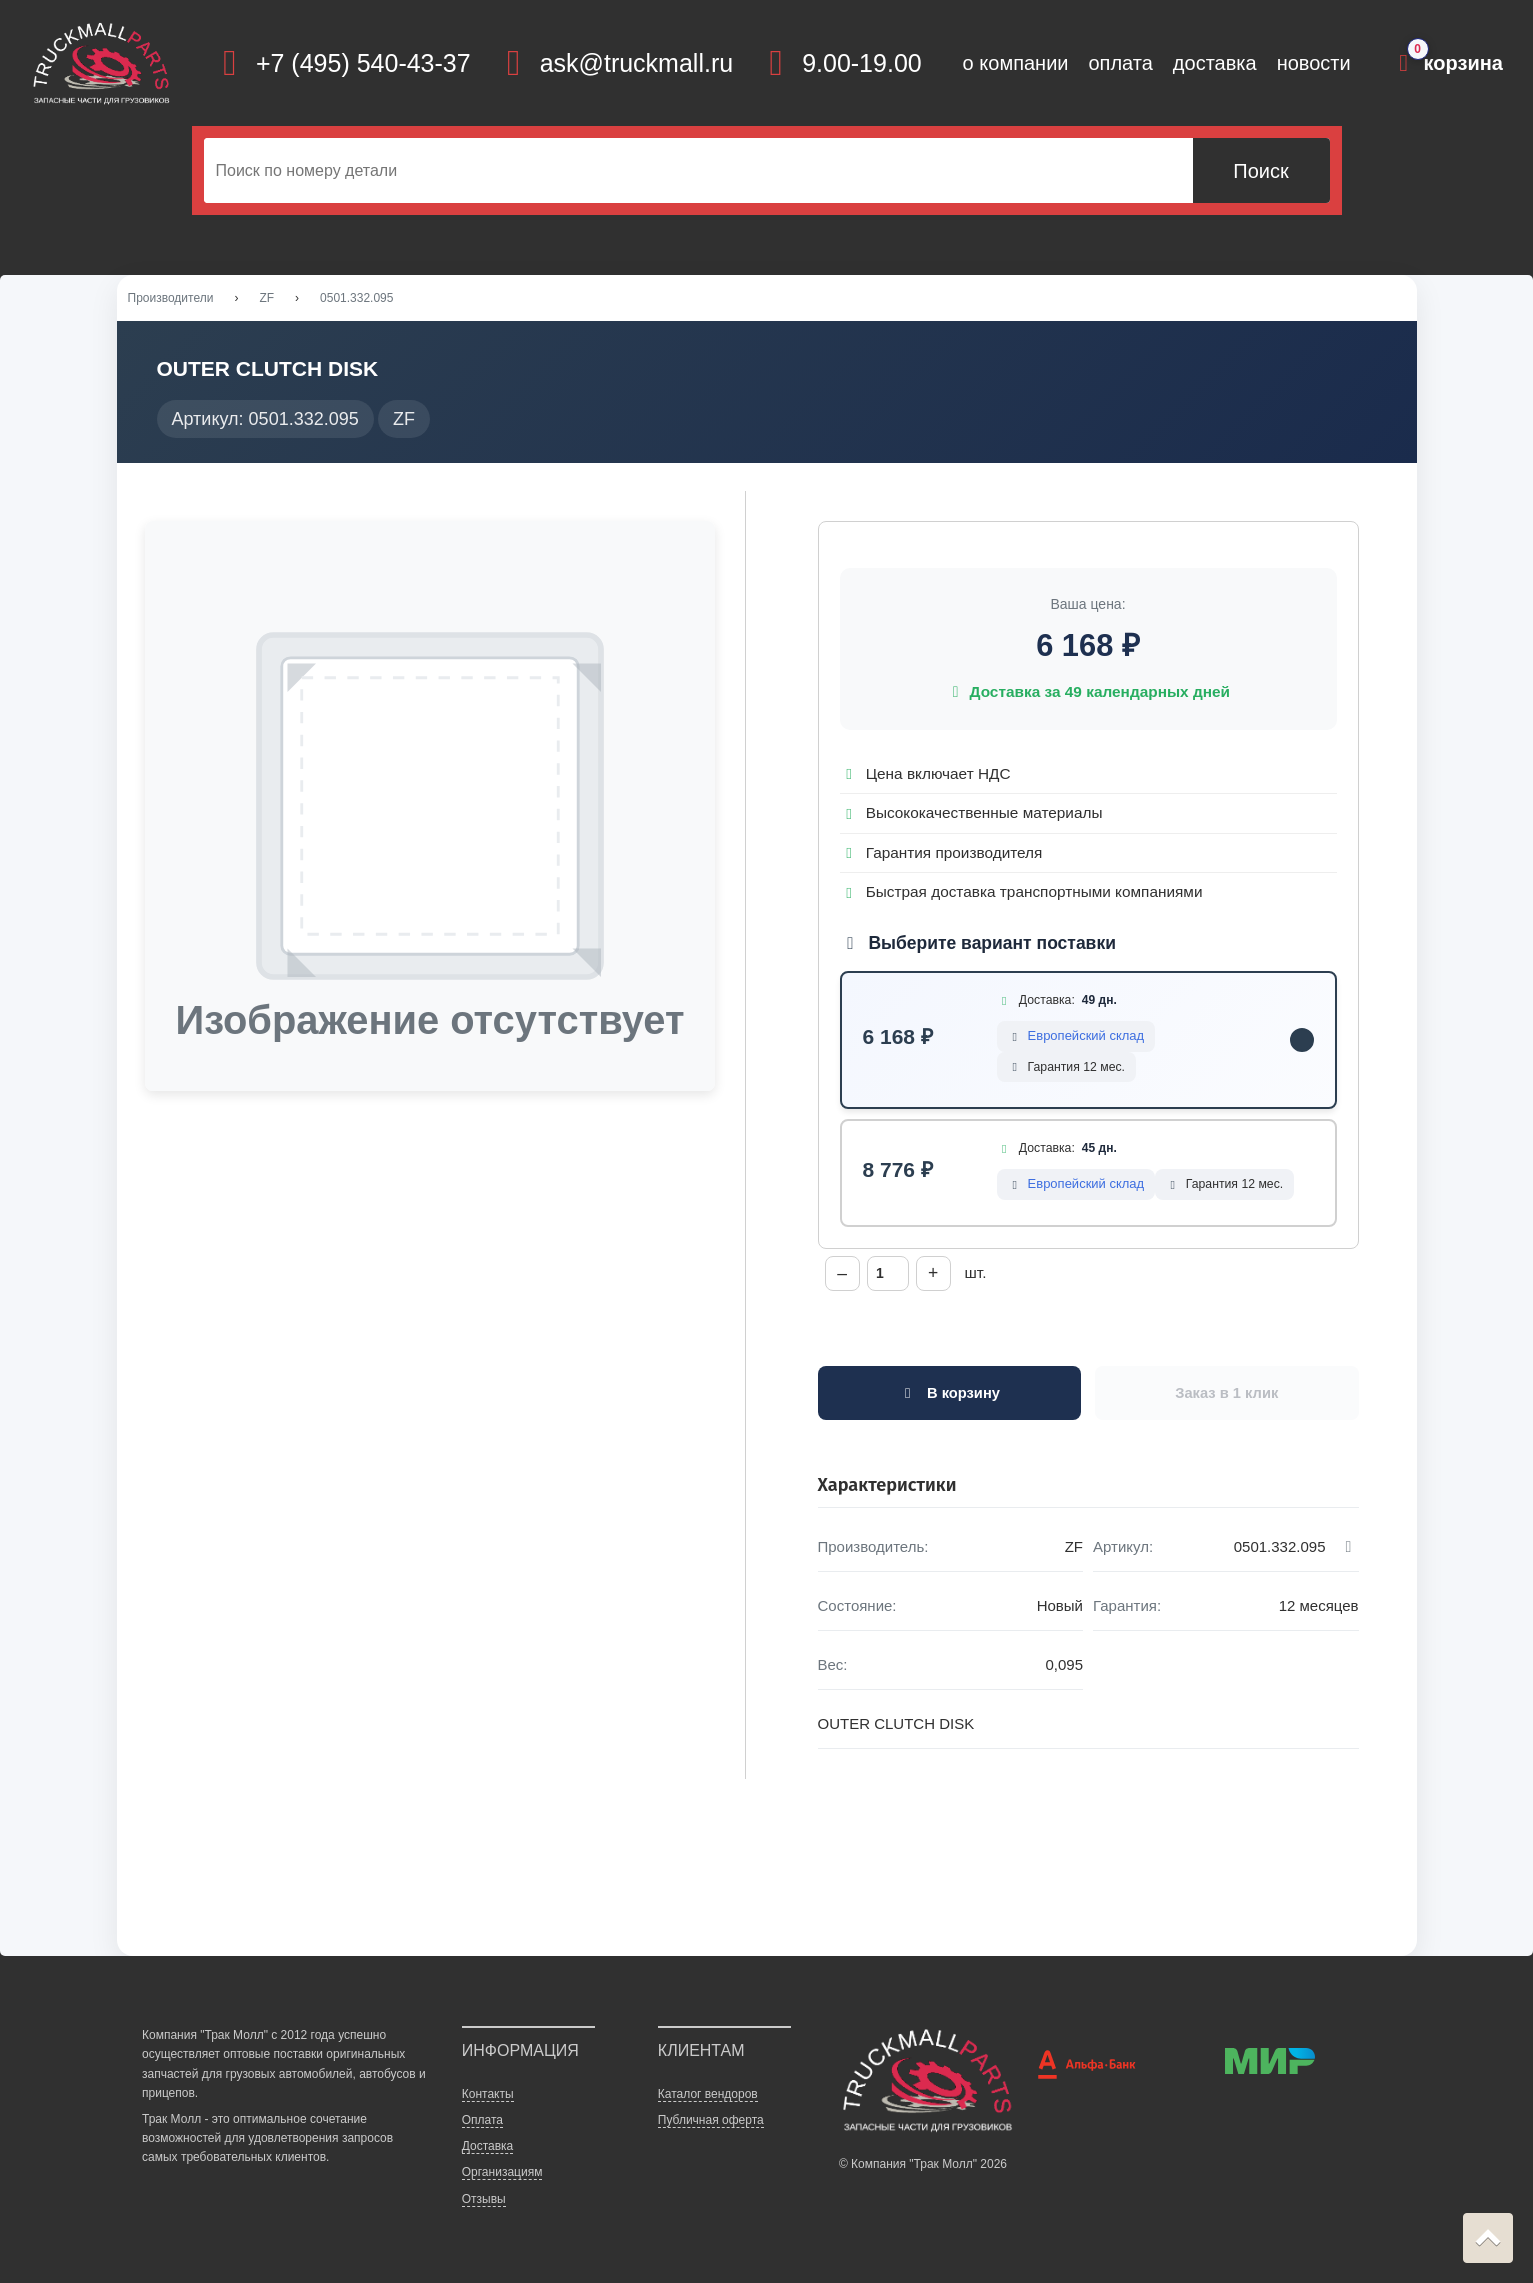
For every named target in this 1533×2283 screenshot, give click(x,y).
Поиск (1260, 171)
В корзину (949, 1395)
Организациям (502, 2175)
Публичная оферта (711, 2122)
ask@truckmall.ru (636, 63)
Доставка (488, 2148)
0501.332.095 (356, 299)
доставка (1215, 63)
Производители (171, 299)
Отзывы (484, 2201)
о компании (1016, 63)
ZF (266, 299)
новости (1314, 63)
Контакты (488, 2096)
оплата (1120, 63)
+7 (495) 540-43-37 (363, 63)
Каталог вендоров (708, 2096)
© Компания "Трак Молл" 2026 (923, 2166)
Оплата (482, 2122)
